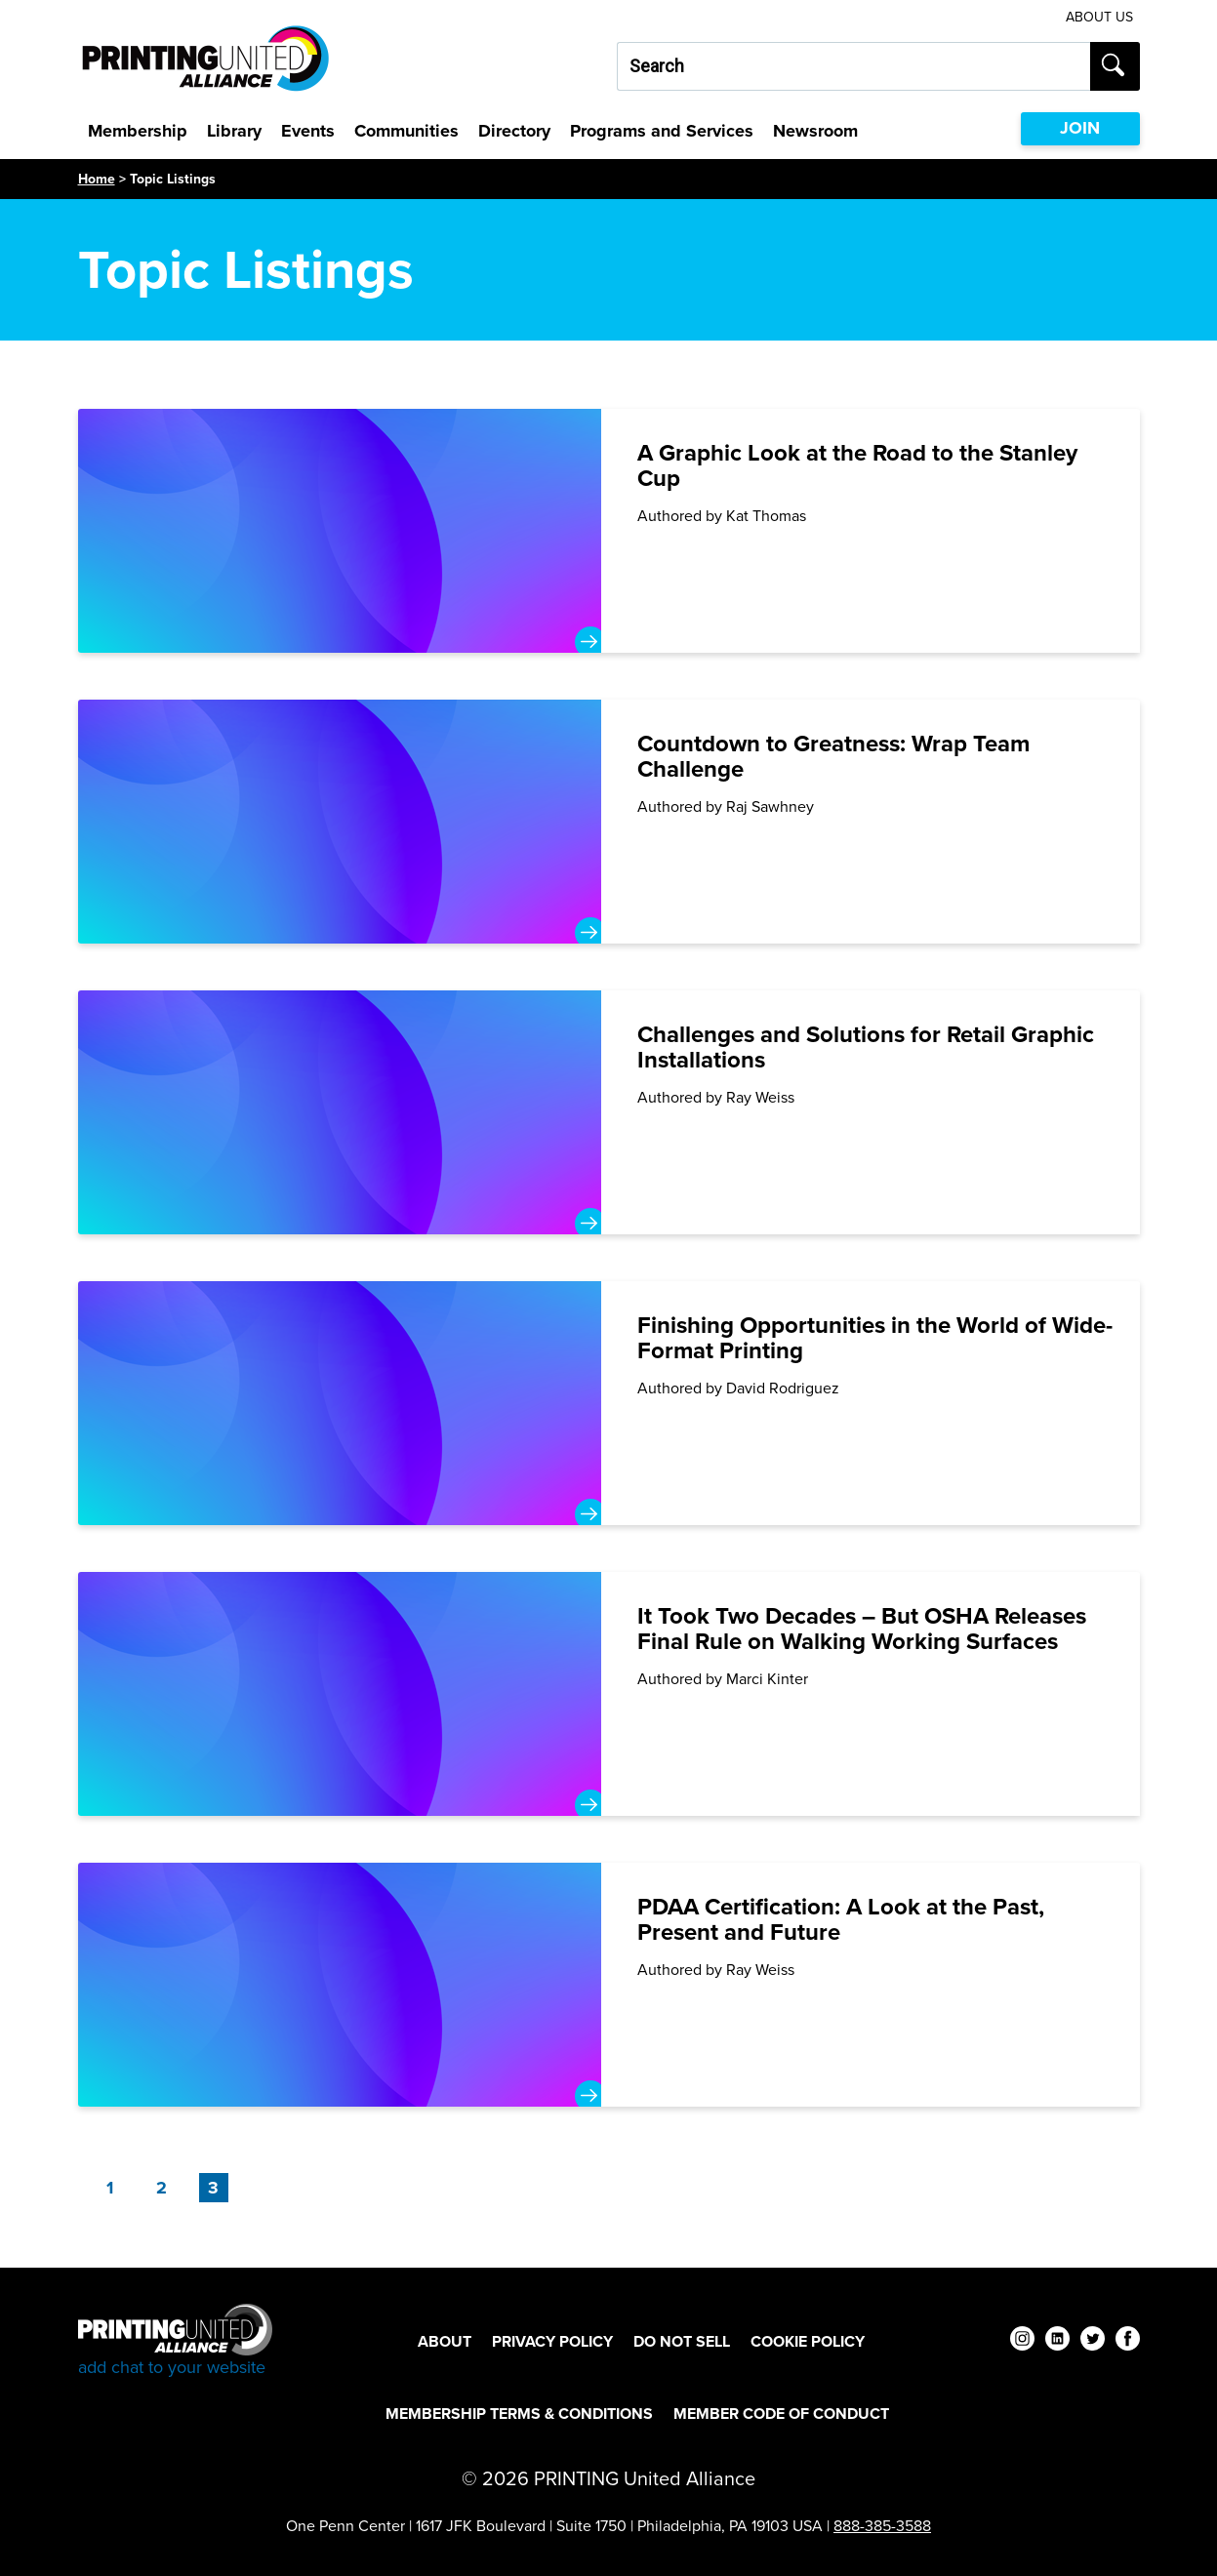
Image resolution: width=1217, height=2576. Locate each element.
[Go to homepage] (175, 2341)
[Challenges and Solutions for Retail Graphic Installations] (609, 1112)
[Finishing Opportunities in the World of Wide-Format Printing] (609, 1403)
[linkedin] (1057, 2341)
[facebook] (1128, 2341)
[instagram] (1022, 2341)
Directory (514, 130)
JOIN (1080, 128)
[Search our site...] (853, 66)
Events (308, 130)
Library (234, 130)
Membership (137, 130)
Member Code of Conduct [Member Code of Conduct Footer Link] (781, 2413)
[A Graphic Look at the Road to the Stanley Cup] (609, 531)
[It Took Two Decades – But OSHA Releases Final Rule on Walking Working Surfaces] (609, 1694)
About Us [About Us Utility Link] (1099, 17)
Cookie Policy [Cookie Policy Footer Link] (807, 2341)
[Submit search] (1115, 66)
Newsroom (815, 130)
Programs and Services (661, 130)
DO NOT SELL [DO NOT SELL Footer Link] (681, 2341)
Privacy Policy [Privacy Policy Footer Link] (552, 2341)
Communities (406, 130)
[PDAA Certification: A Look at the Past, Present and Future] (609, 1985)
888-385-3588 (882, 2526)
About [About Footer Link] (444, 2341)
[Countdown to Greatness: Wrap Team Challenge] (609, 822)
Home (96, 179)
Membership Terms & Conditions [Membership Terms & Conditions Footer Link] (519, 2413)
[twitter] (1092, 2341)
